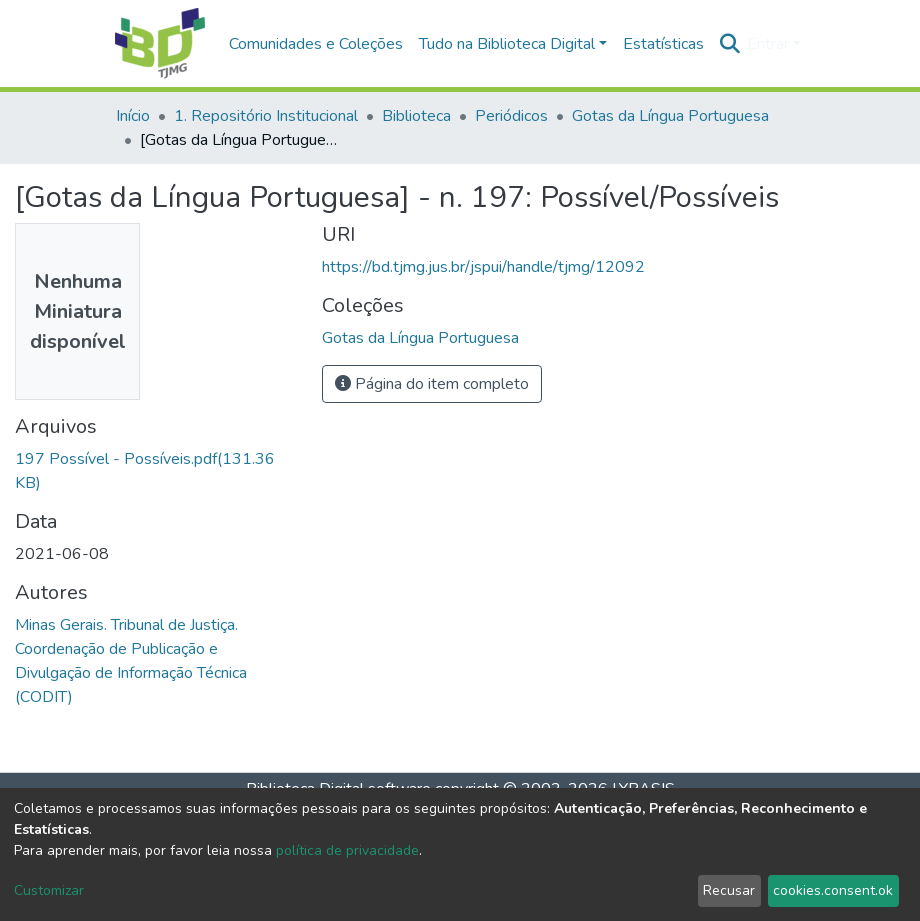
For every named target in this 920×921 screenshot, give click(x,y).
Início (133, 116)
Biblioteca (416, 116)
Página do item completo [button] (432, 384)
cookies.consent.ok (833, 890)
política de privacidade (347, 850)
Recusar (729, 890)
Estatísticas (663, 44)
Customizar (49, 890)
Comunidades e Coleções (316, 44)
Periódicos (511, 116)
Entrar (768, 44)
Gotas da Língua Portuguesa (670, 116)
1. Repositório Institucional (266, 116)
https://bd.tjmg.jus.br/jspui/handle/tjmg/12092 (483, 267)
